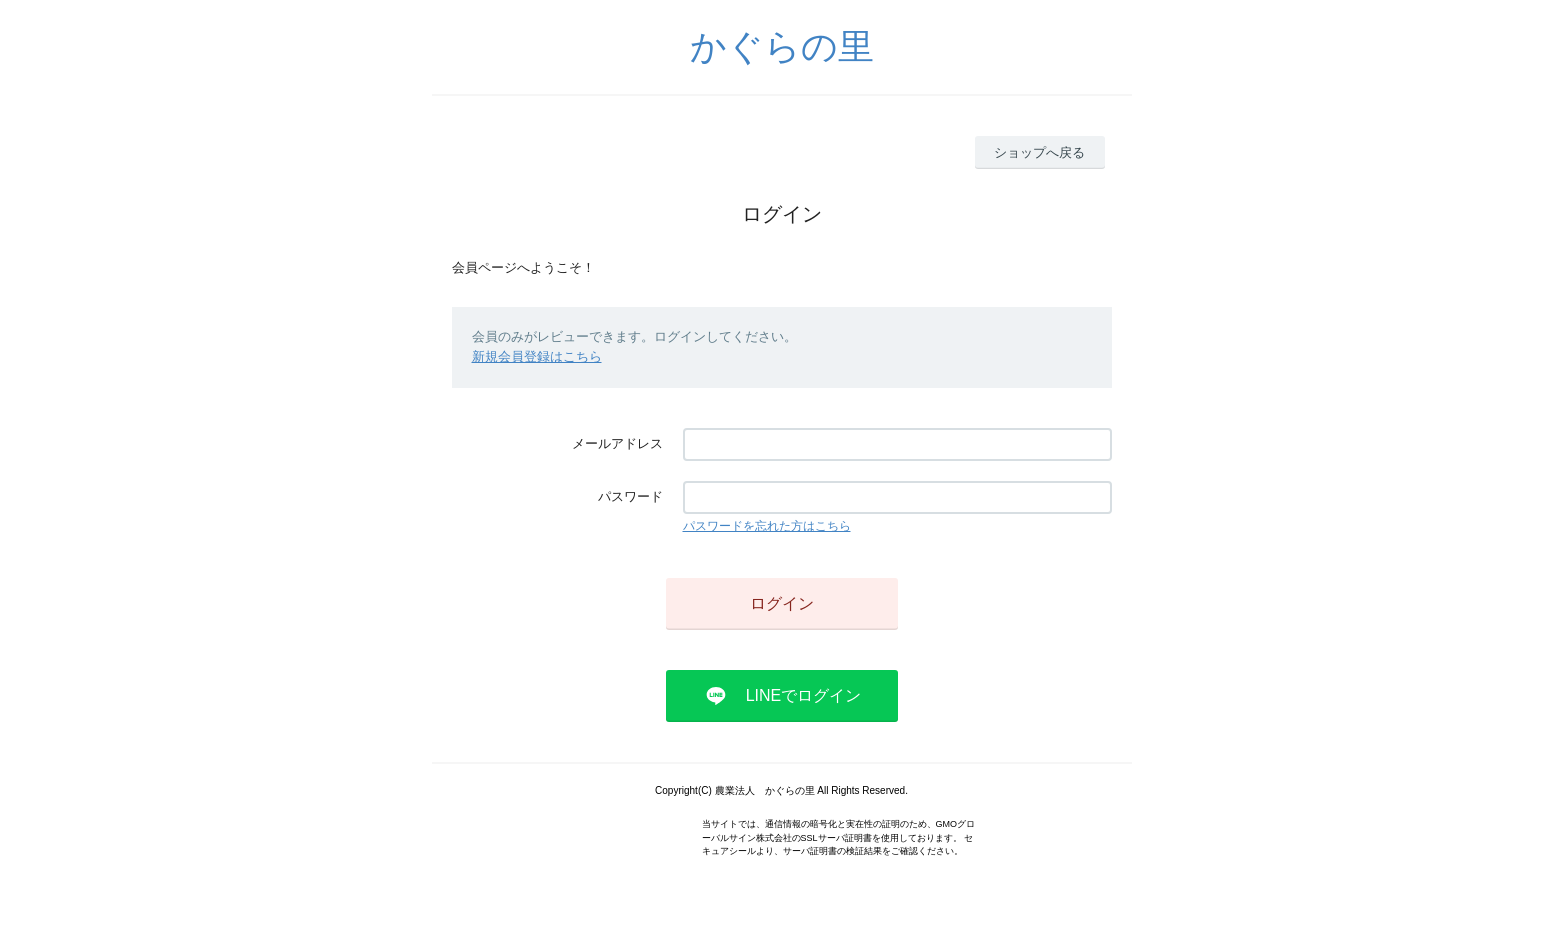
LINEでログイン (804, 695)
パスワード (630, 496)
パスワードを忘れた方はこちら (767, 526)
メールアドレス (617, 443)
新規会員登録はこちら (537, 356)
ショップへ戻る (1039, 152)
